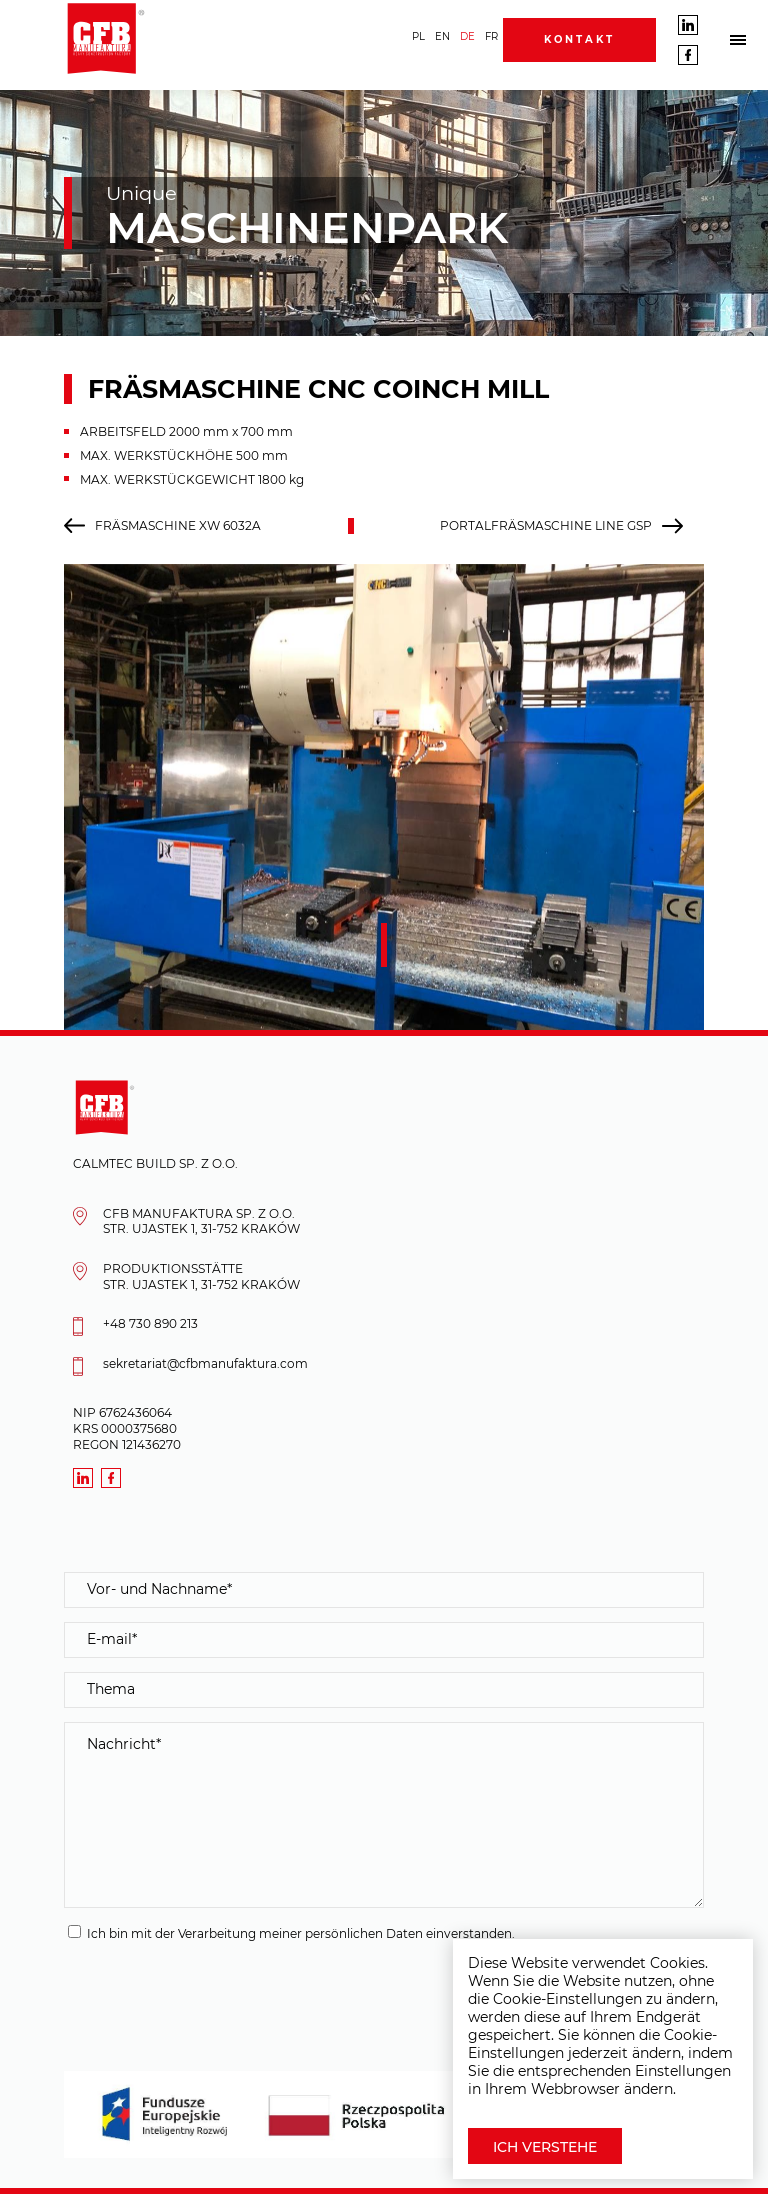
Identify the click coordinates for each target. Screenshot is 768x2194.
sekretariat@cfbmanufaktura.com (205, 1363)
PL (418, 36)
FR (491, 36)
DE (467, 36)
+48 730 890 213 (150, 1323)
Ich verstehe (545, 2147)
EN (442, 36)
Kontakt (579, 39)
